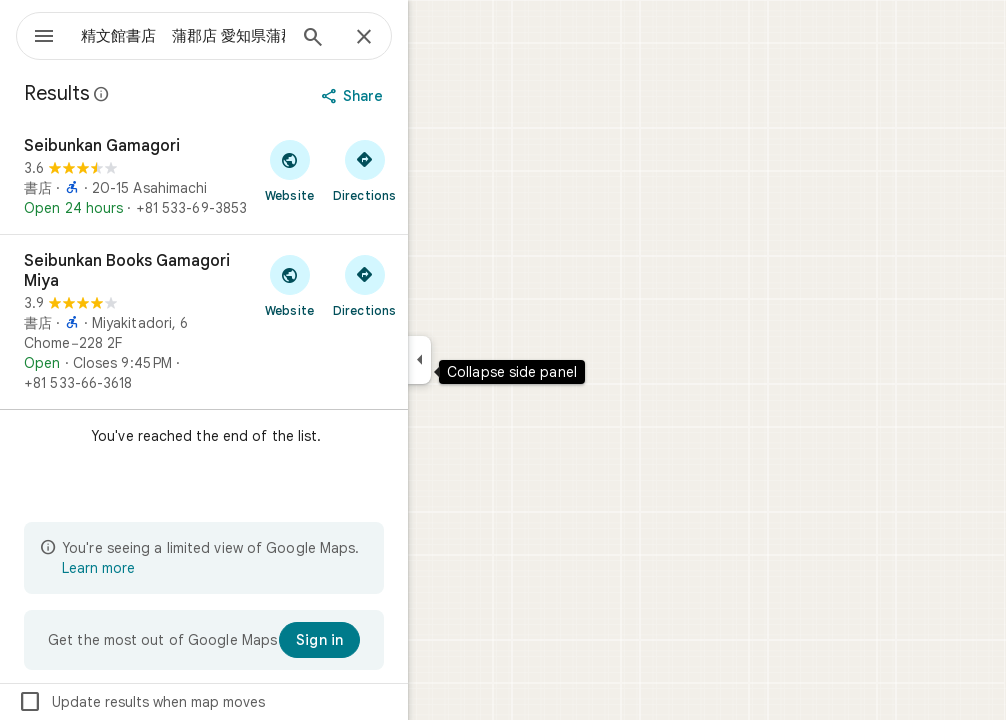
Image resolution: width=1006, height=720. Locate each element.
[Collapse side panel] (491, 360)
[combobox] (235, 36)
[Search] (385, 39)
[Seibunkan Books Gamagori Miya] (276, 322)
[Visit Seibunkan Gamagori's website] (361, 170)
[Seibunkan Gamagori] (276, 177)
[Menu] (36, 34)
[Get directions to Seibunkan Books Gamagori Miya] (436, 285)
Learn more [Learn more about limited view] (170, 568)
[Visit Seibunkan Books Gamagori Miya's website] (361, 285)
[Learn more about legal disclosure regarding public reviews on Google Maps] (174, 94)
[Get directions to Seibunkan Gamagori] (436, 170)
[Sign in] (391, 640)
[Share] (426, 96)
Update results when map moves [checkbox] (213, 702)
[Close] (436, 38)
